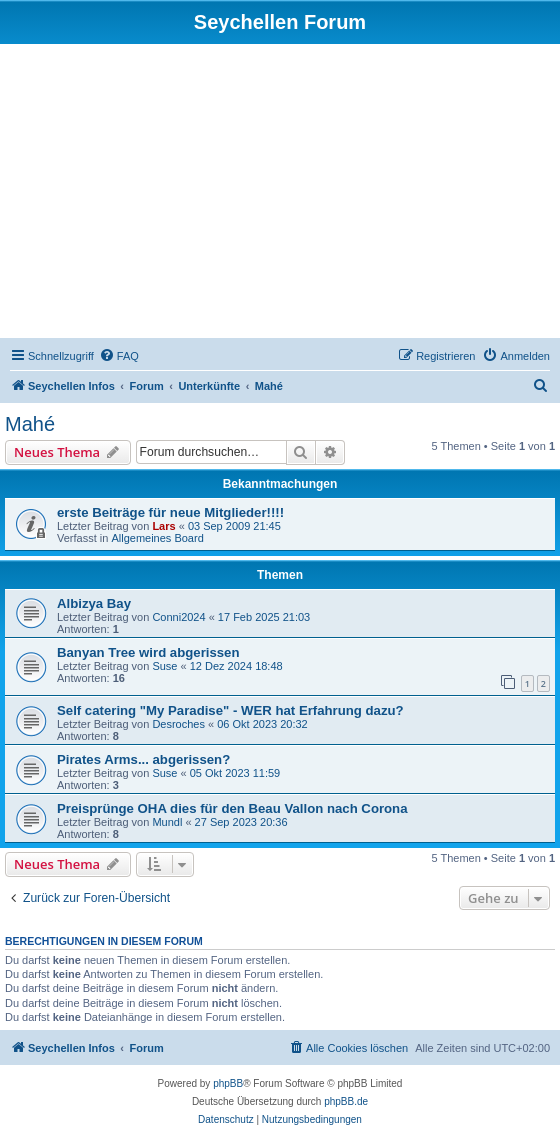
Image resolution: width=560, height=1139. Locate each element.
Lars (163, 526)
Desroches (178, 724)
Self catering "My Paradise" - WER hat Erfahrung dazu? (230, 710)
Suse (164, 666)
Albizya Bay (94, 603)
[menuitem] (119, 356)
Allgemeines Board (157, 538)
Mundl (167, 822)
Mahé (30, 424)
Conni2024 (178, 617)
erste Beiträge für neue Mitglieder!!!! (170, 512)
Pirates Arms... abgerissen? (143, 759)
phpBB (228, 1083)
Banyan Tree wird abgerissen (148, 652)
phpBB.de (346, 1101)
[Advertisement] (280, 194)
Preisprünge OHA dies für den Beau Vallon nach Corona (232, 808)
